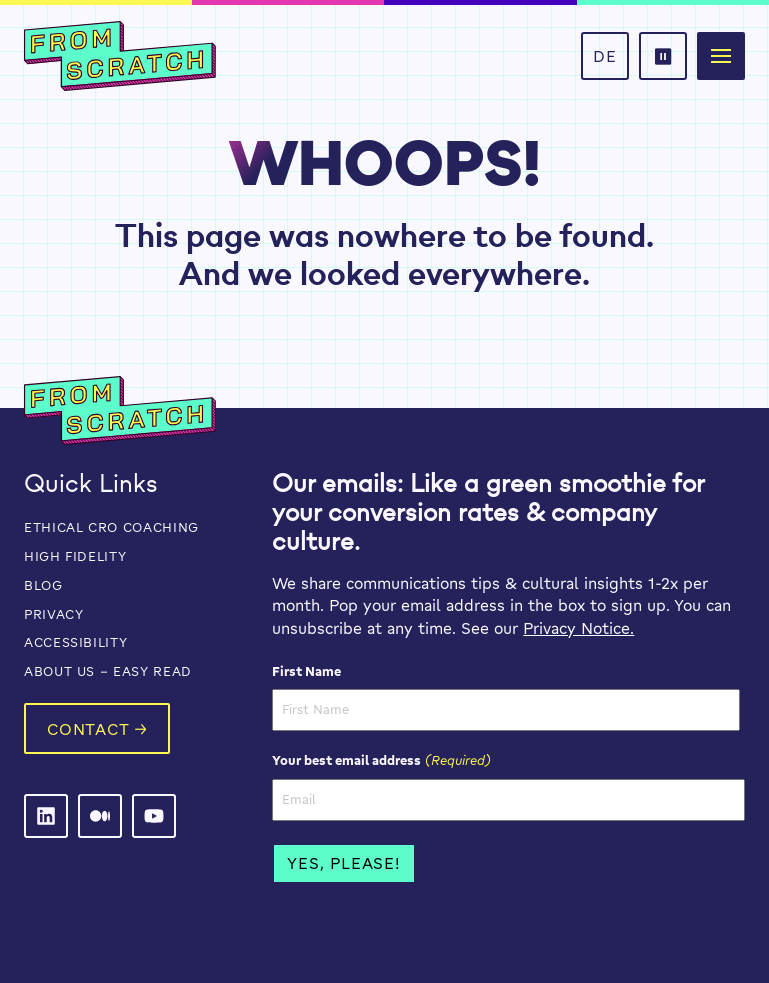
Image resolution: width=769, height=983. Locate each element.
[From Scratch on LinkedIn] (46, 816)
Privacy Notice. (578, 628)
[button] (663, 56)
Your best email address (381, 760)
